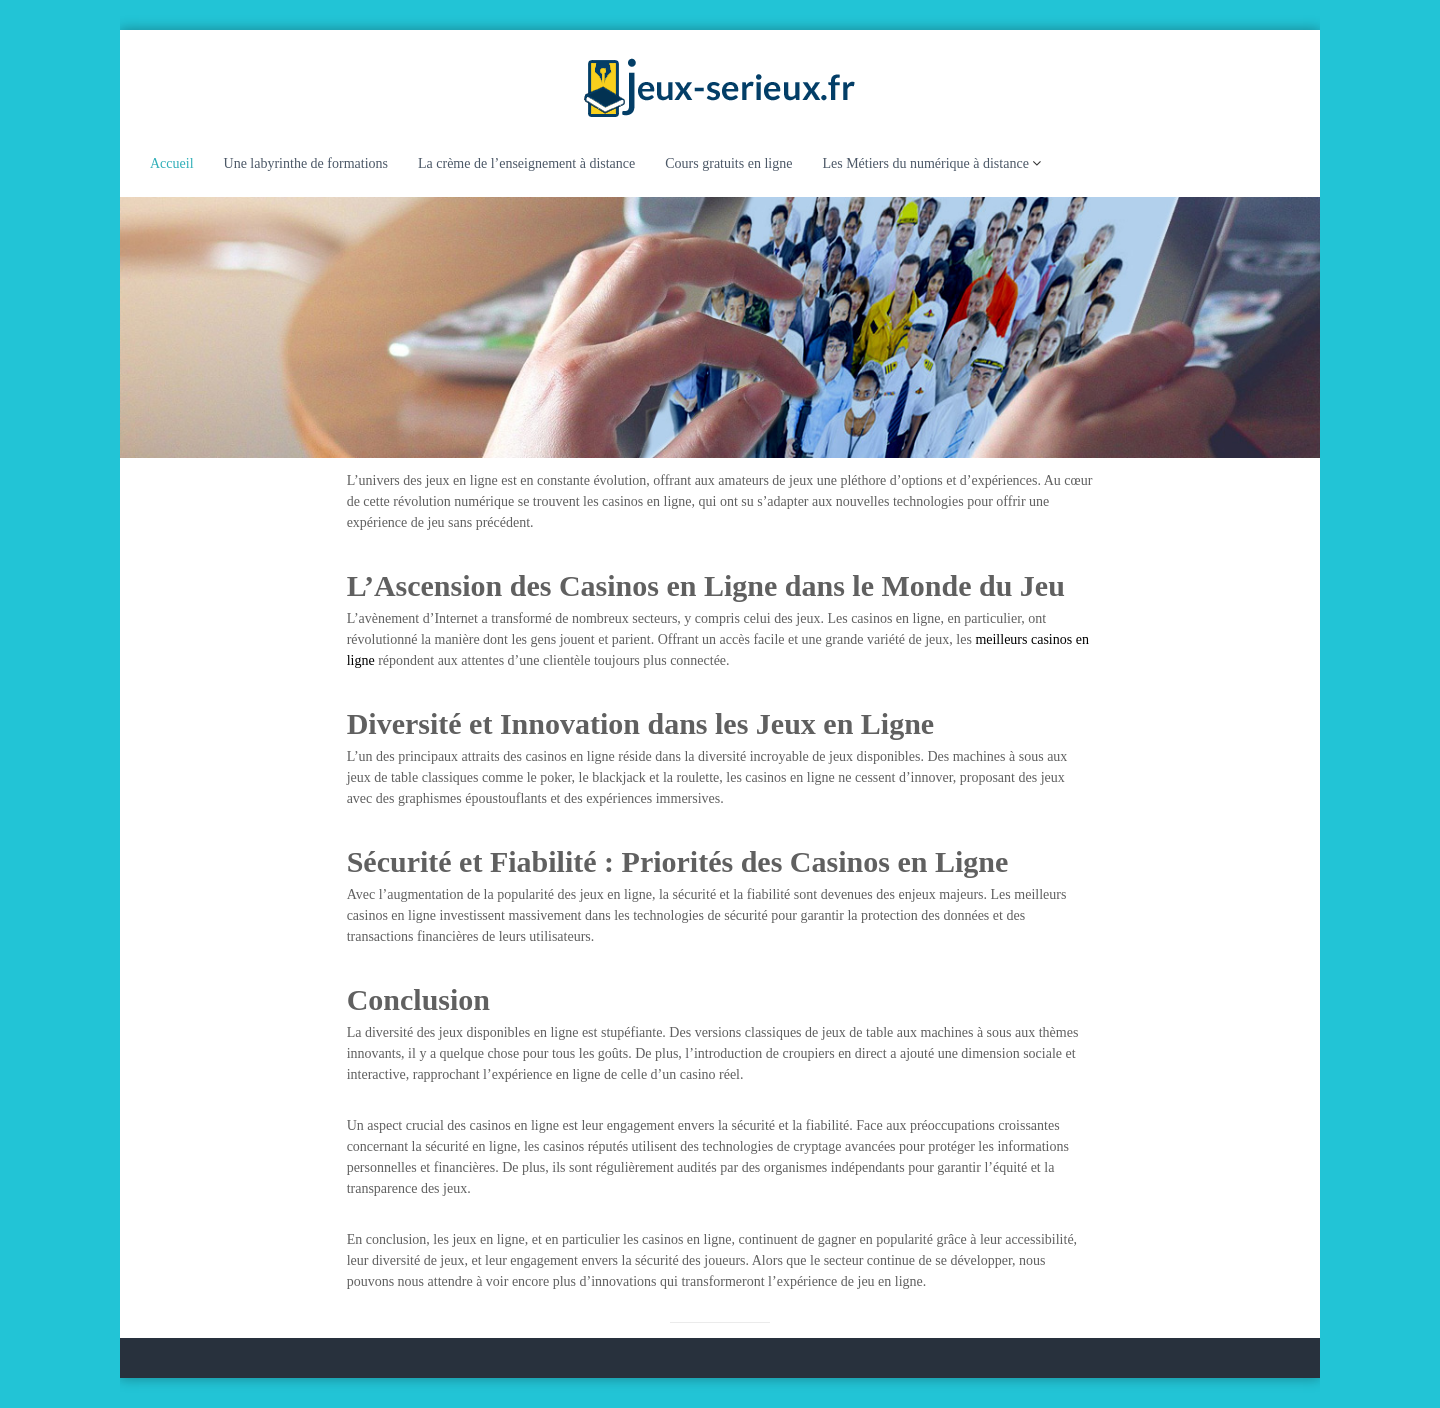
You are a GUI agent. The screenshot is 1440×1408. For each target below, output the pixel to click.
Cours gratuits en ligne (728, 163)
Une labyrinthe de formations (306, 163)
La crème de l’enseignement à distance (526, 163)
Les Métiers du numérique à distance (925, 163)
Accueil (172, 163)
